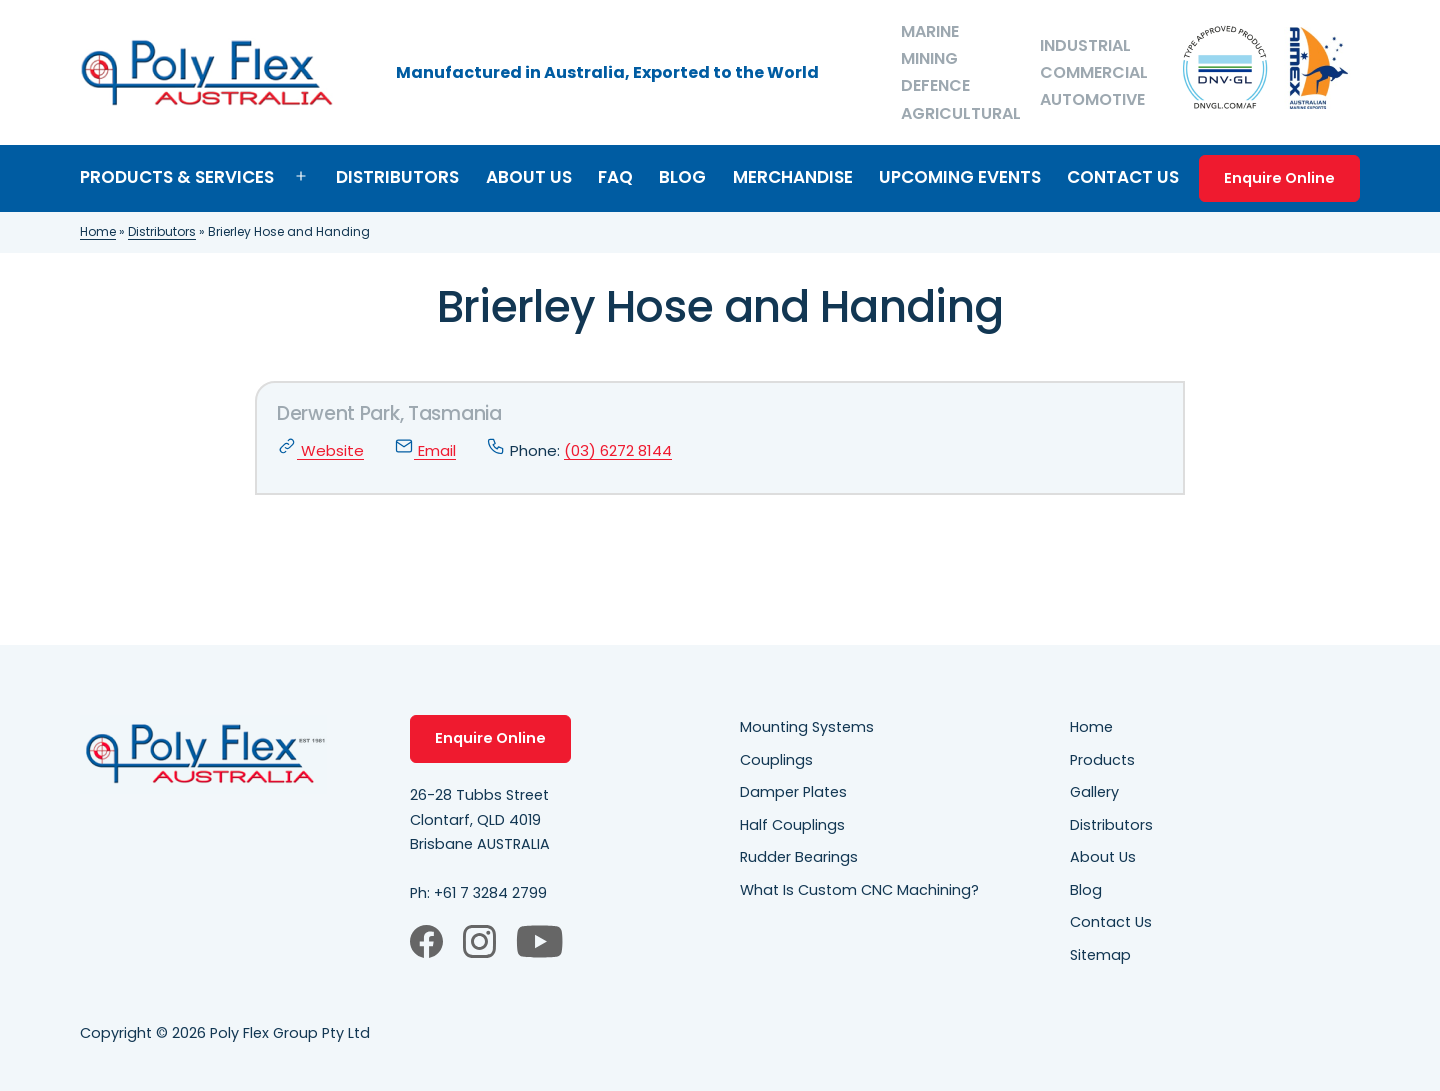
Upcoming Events (960, 177)
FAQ (615, 177)
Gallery (1094, 792)
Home (98, 231)
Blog (682, 177)
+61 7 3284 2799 (490, 893)
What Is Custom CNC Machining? (859, 890)
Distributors (397, 177)
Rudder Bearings (799, 857)
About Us (529, 177)
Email (425, 450)
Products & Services (177, 177)
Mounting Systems (807, 727)
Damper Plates (793, 792)
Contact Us (1123, 177)
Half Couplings (792, 825)
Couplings (776, 760)
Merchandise (793, 177)
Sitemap (1100, 955)
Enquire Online (1279, 178)
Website (320, 450)
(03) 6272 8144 (618, 450)
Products (1102, 760)
